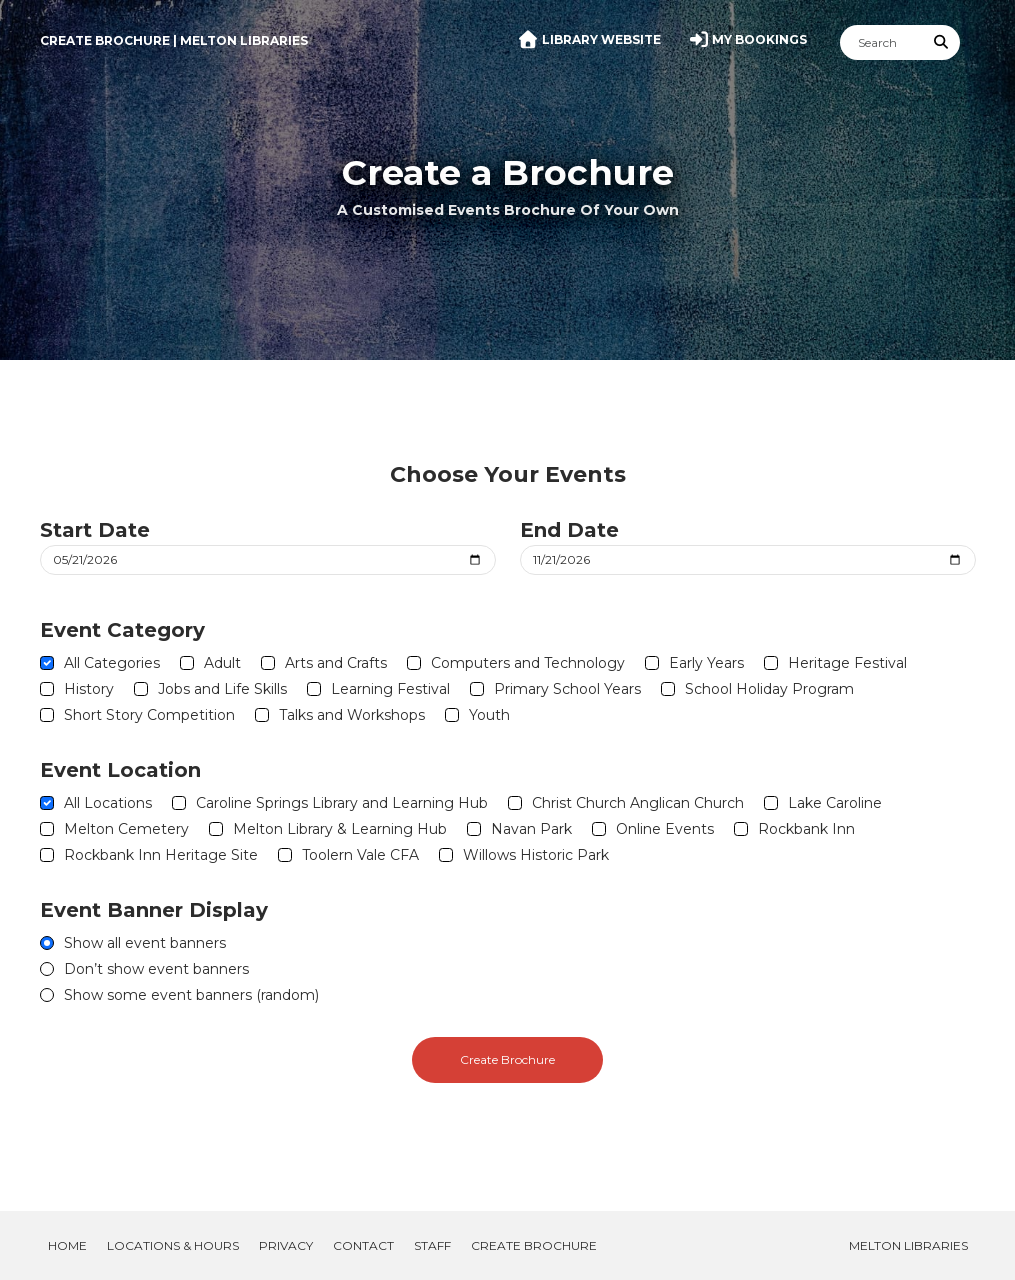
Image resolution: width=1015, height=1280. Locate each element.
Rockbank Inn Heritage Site (161, 855)
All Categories (112, 663)
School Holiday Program (769, 689)
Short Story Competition (149, 715)
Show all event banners (145, 943)
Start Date (95, 530)
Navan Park (531, 829)
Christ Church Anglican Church (638, 803)
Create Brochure (507, 1059)
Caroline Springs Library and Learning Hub (342, 803)
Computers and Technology (528, 663)
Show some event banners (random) (191, 995)
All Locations (108, 803)
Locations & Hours (173, 1245)
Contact (363, 1245)
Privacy (286, 1245)
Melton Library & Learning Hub (340, 829)
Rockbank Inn (806, 829)
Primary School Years (567, 689)
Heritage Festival (847, 663)
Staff (432, 1245)
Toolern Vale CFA (360, 855)
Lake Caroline (835, 803)
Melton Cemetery (126, 829)
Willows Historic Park (536, 855)
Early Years (706, 663)
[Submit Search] (941, 42)
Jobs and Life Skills (222, 689)
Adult (222, 663)
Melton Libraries (908, 1245)
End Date (569, 530)
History (89, 689)
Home (67, 1245)
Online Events (665, 829)
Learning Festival (390, 689)
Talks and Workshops (352, 715)
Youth (489, 715)
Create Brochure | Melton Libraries (174, 40)
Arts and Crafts (336, 663)
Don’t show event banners (156, 969)
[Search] (882, 42)
